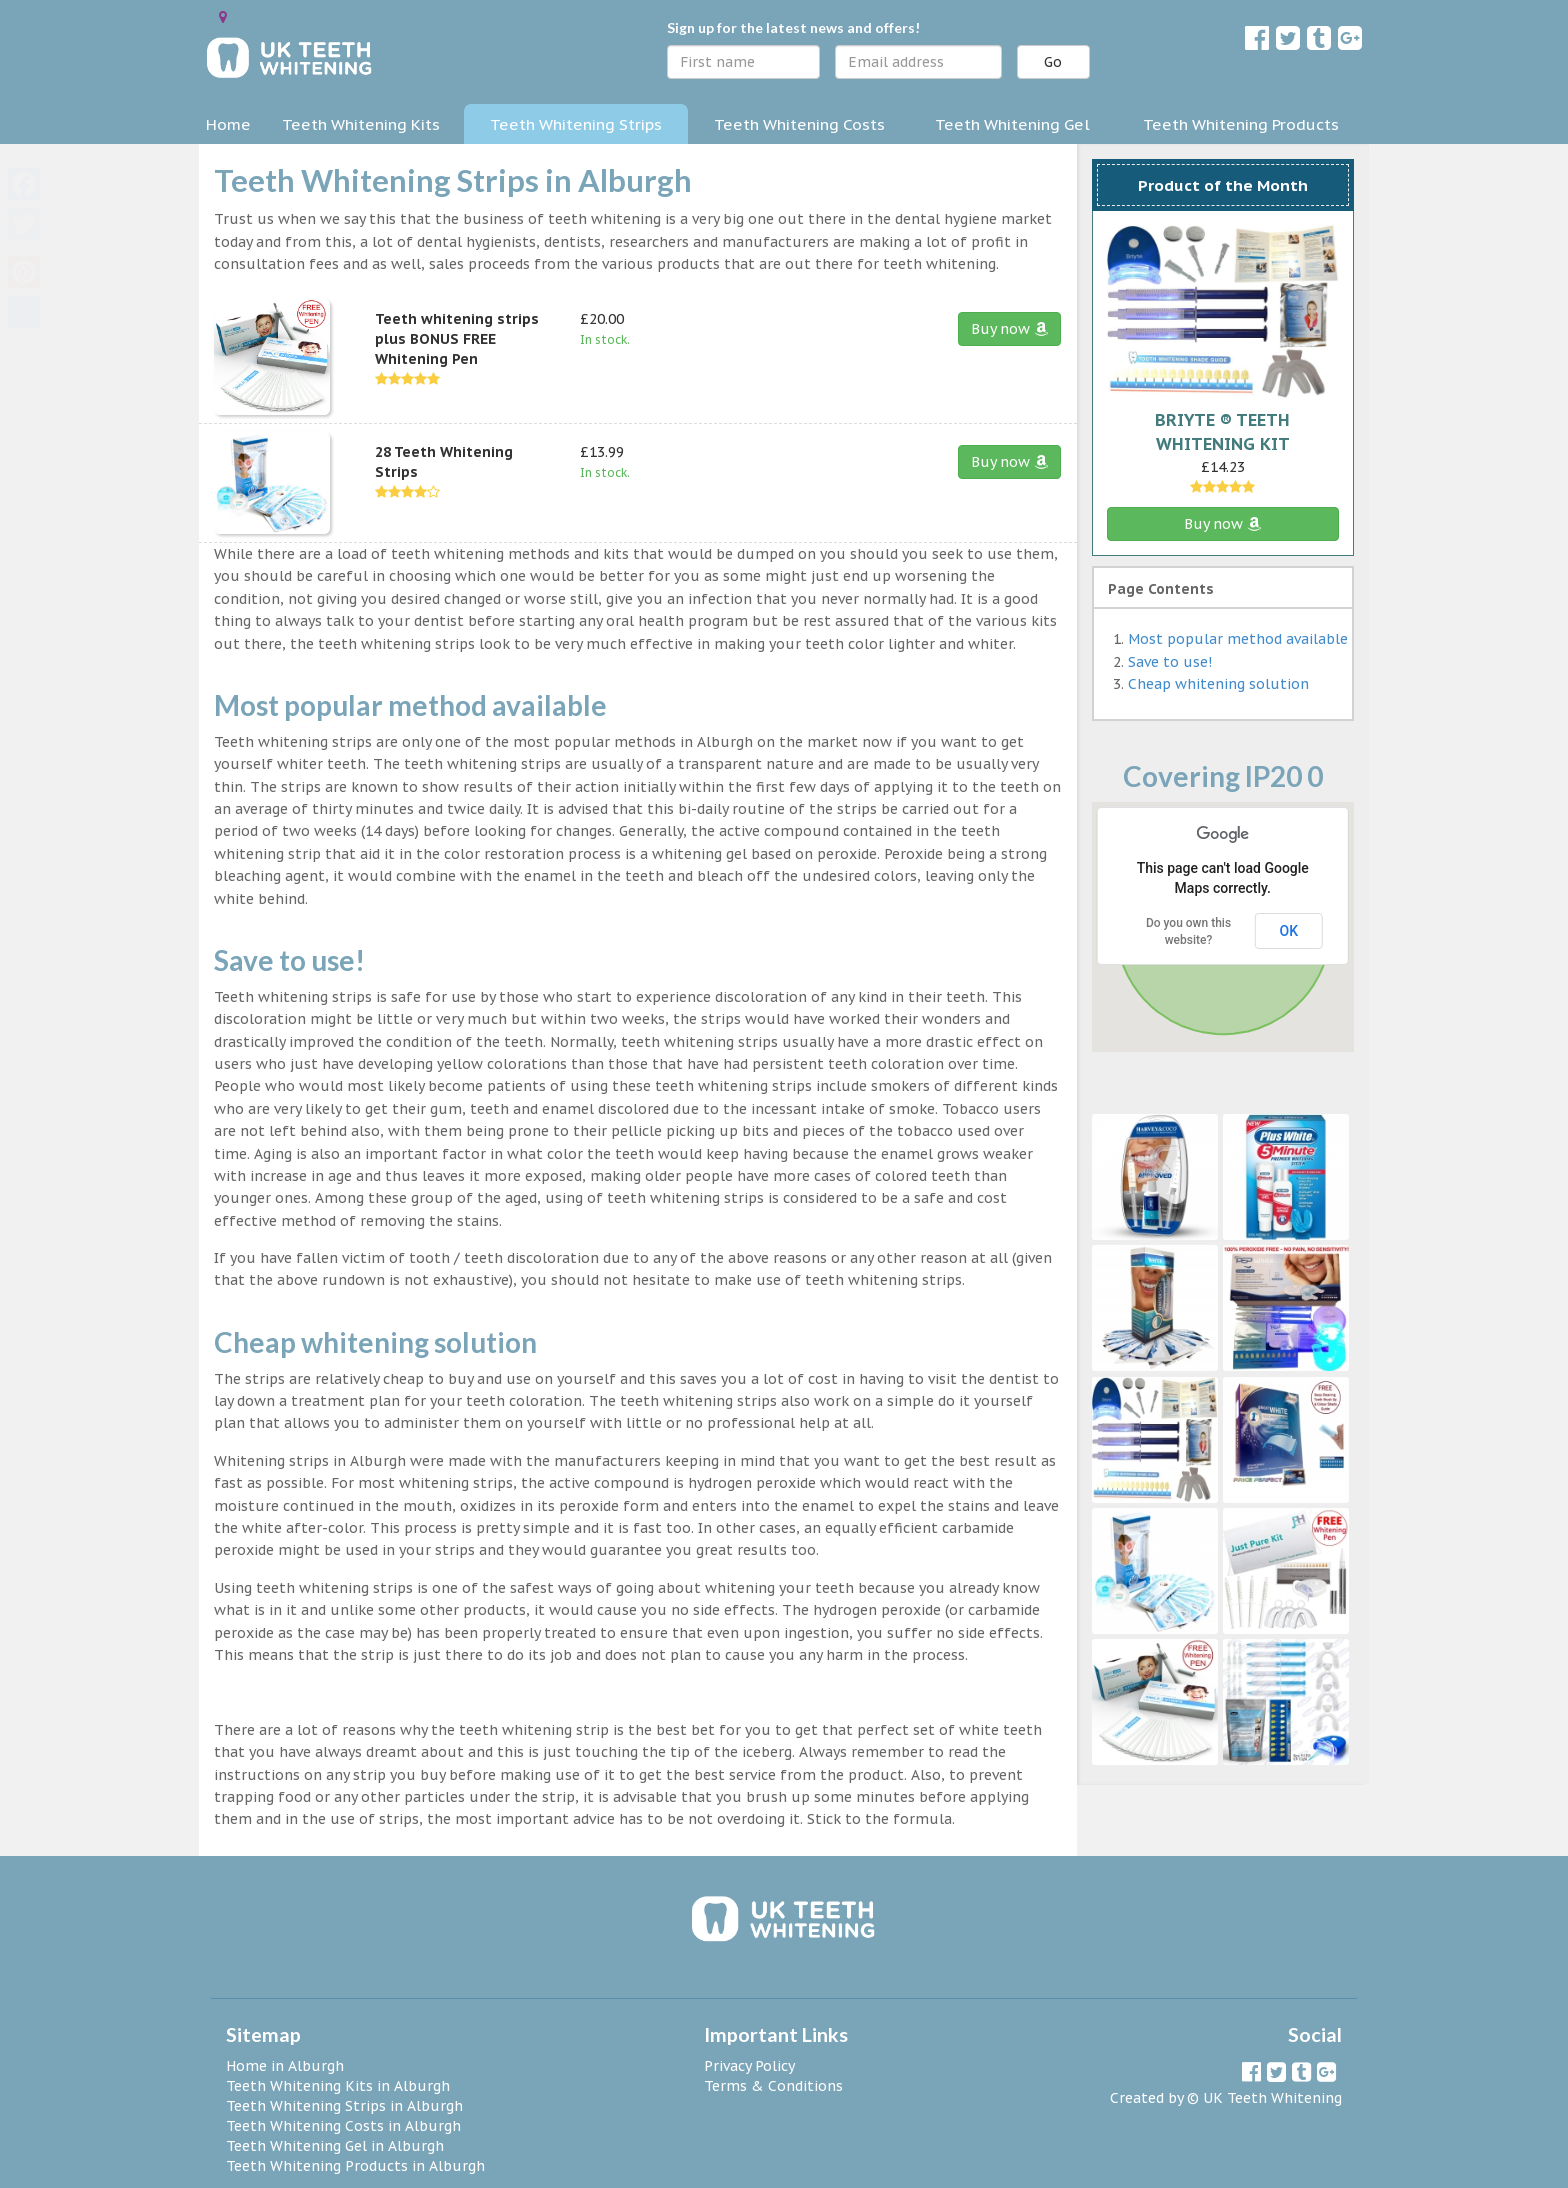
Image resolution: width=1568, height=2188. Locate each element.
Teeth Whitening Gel (1012, 124)
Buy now (1009, 329)
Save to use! (1170, 662)
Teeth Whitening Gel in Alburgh (335, 2146)
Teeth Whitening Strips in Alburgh (344, 2106)
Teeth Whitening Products (1241, 124)
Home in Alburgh (285, 2066)
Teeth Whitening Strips (576, 124)
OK (1289, 931)
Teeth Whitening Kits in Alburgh (338, 2086)
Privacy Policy (749, 2066)
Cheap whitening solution (1218, 684)
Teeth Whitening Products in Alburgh (355, 2166)
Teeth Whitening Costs (799, 124)
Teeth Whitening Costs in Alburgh (343, 2126)
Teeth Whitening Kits (361, 124)
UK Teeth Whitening (1272, 2098)
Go (1053, 62)
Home (228, 124)
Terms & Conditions (773, 2086)
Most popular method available (1238, 639)
